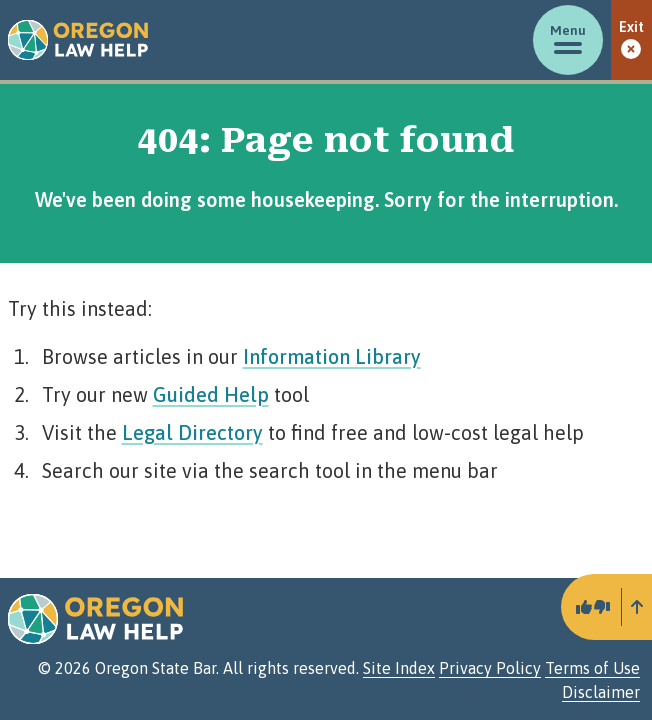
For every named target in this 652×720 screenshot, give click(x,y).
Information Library (332, 356)
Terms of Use (592, 668)
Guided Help (211, 394)
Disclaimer (601, 692)
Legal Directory (192, 432)
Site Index (399, 668)
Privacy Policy (490, 668)
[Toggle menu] (568, 40)
